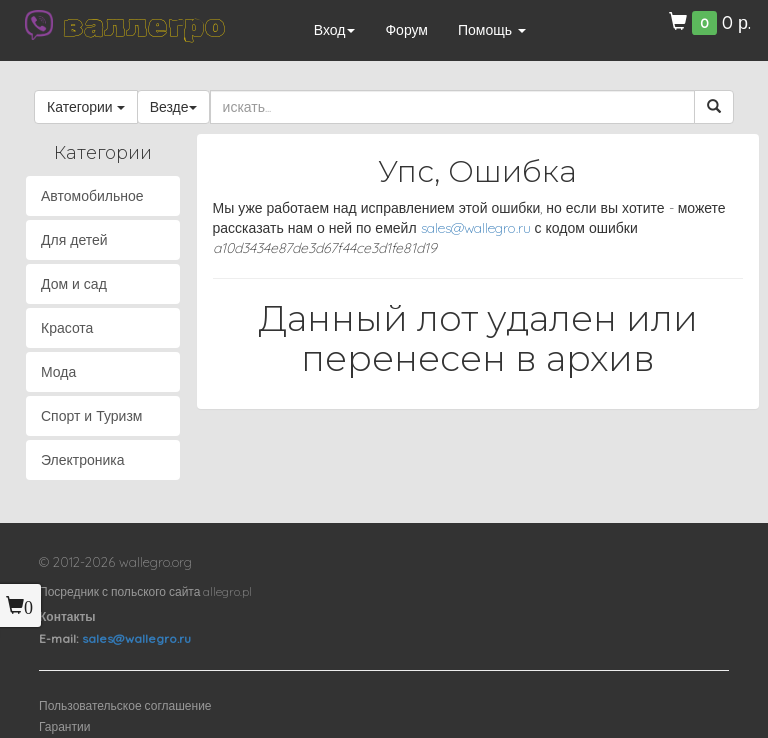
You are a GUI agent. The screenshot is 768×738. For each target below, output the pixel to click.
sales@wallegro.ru (476, 228)
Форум (406, 30)
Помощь (492, 30)
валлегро (144, 25)
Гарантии (64, 726)
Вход (335, 30)
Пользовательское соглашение (125, 705)
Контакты (67, 616)
